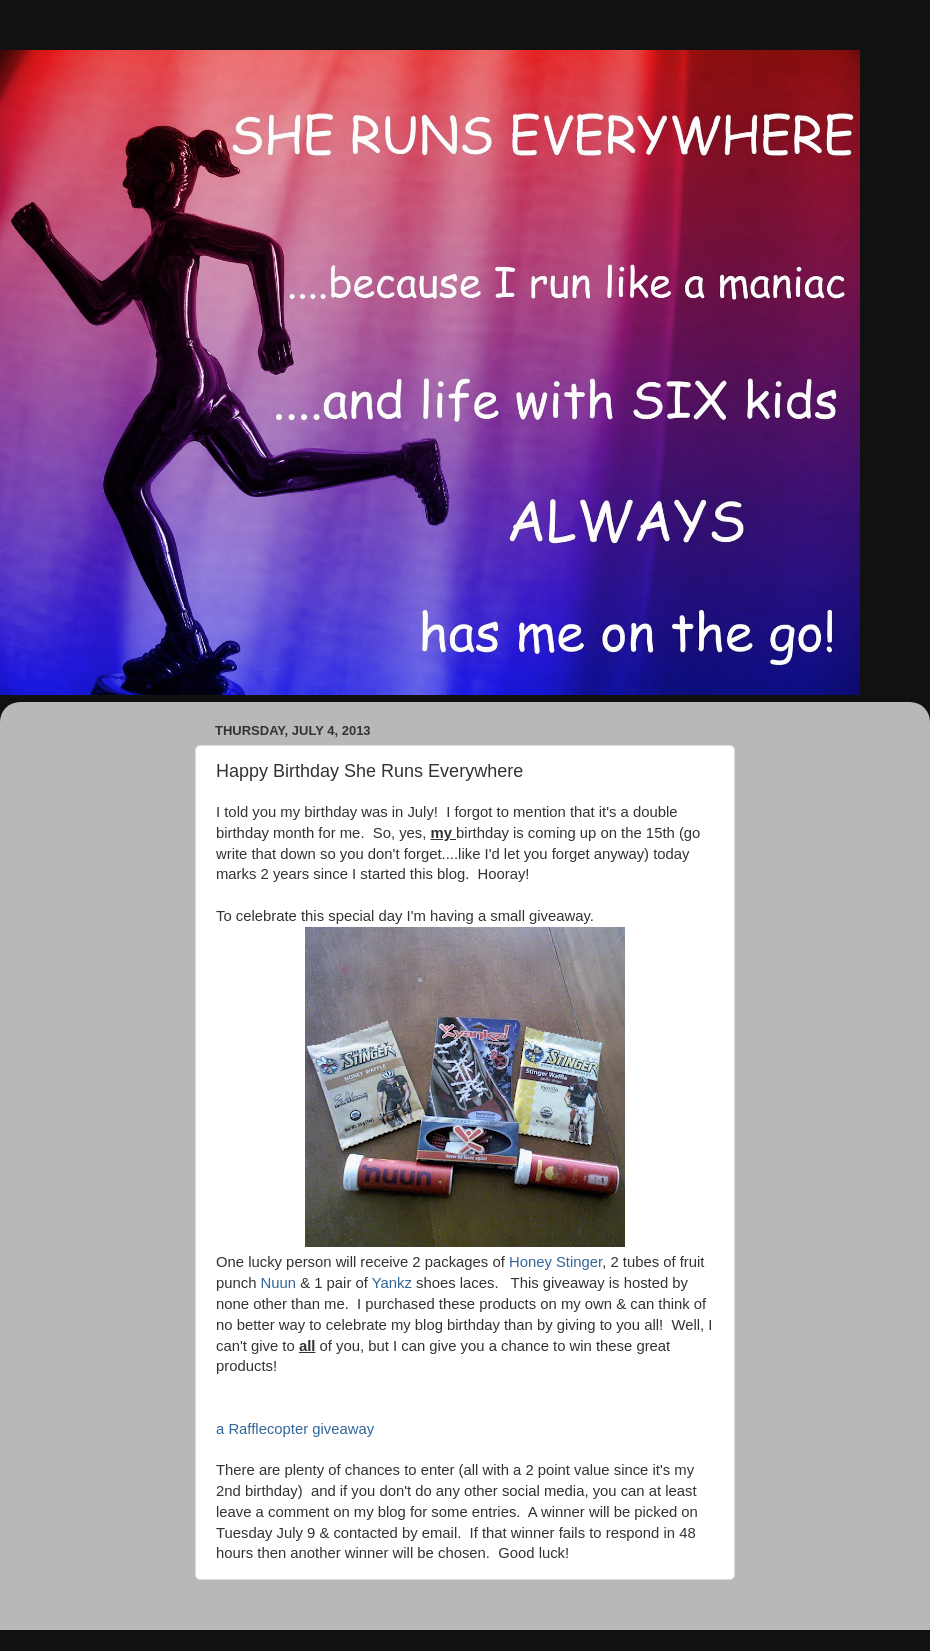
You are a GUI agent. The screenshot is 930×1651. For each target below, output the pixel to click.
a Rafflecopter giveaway (295, 1429)
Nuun (279, 1283)
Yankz (392, 1283)
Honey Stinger (555, 1262)
